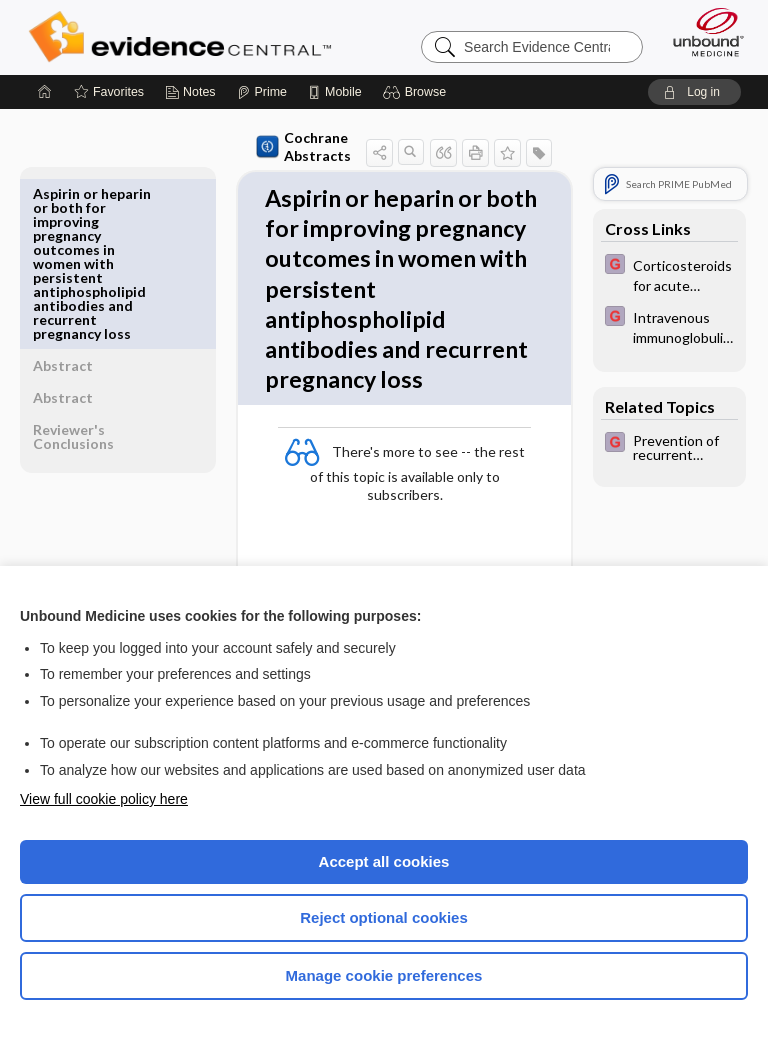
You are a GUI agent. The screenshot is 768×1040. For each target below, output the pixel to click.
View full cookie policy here (104, 799)
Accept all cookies (384, 861)
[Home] (45, 92)
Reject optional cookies (384, 917)
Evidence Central (184, 37)
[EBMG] (669, 274)
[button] (417, 92)
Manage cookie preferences (384, 975)
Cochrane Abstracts (257, 146)
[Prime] (262, 92)
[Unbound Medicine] (702, 32)
